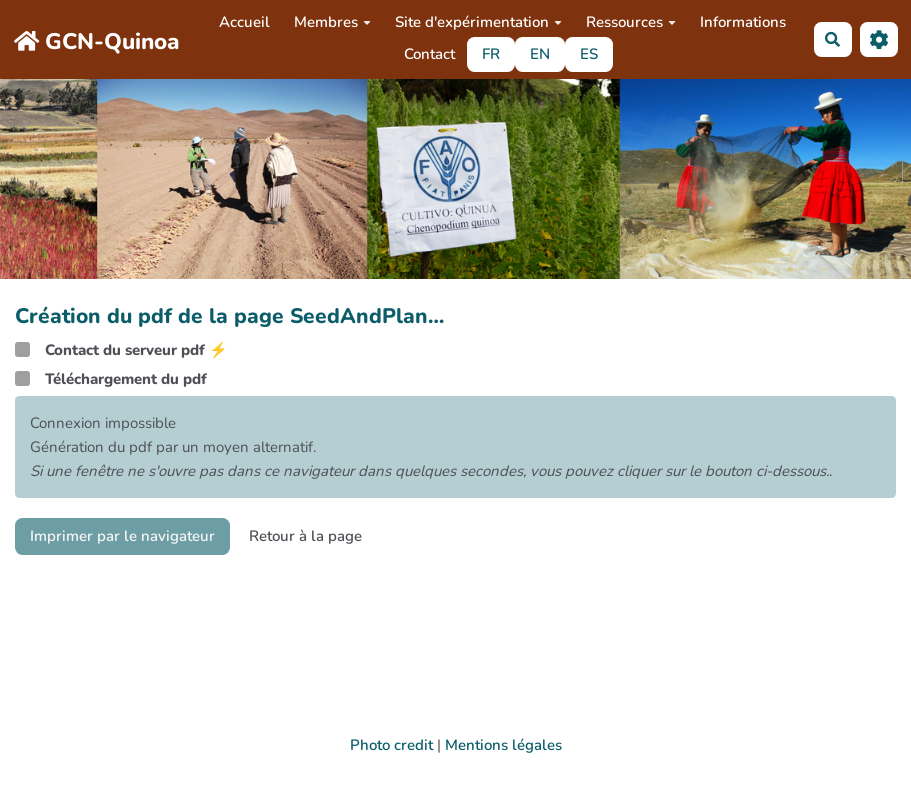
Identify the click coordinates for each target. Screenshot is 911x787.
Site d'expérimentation (478, 22)
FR (491, 54)
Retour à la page (305, 536)
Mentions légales (503, 745)
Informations (743, 22)
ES (589, 54)
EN (540, 54)
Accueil (244, 22)
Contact (429, 54)
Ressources (631, 22)
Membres (332, 22)
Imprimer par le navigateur (122, 536)
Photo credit (391, 745)
